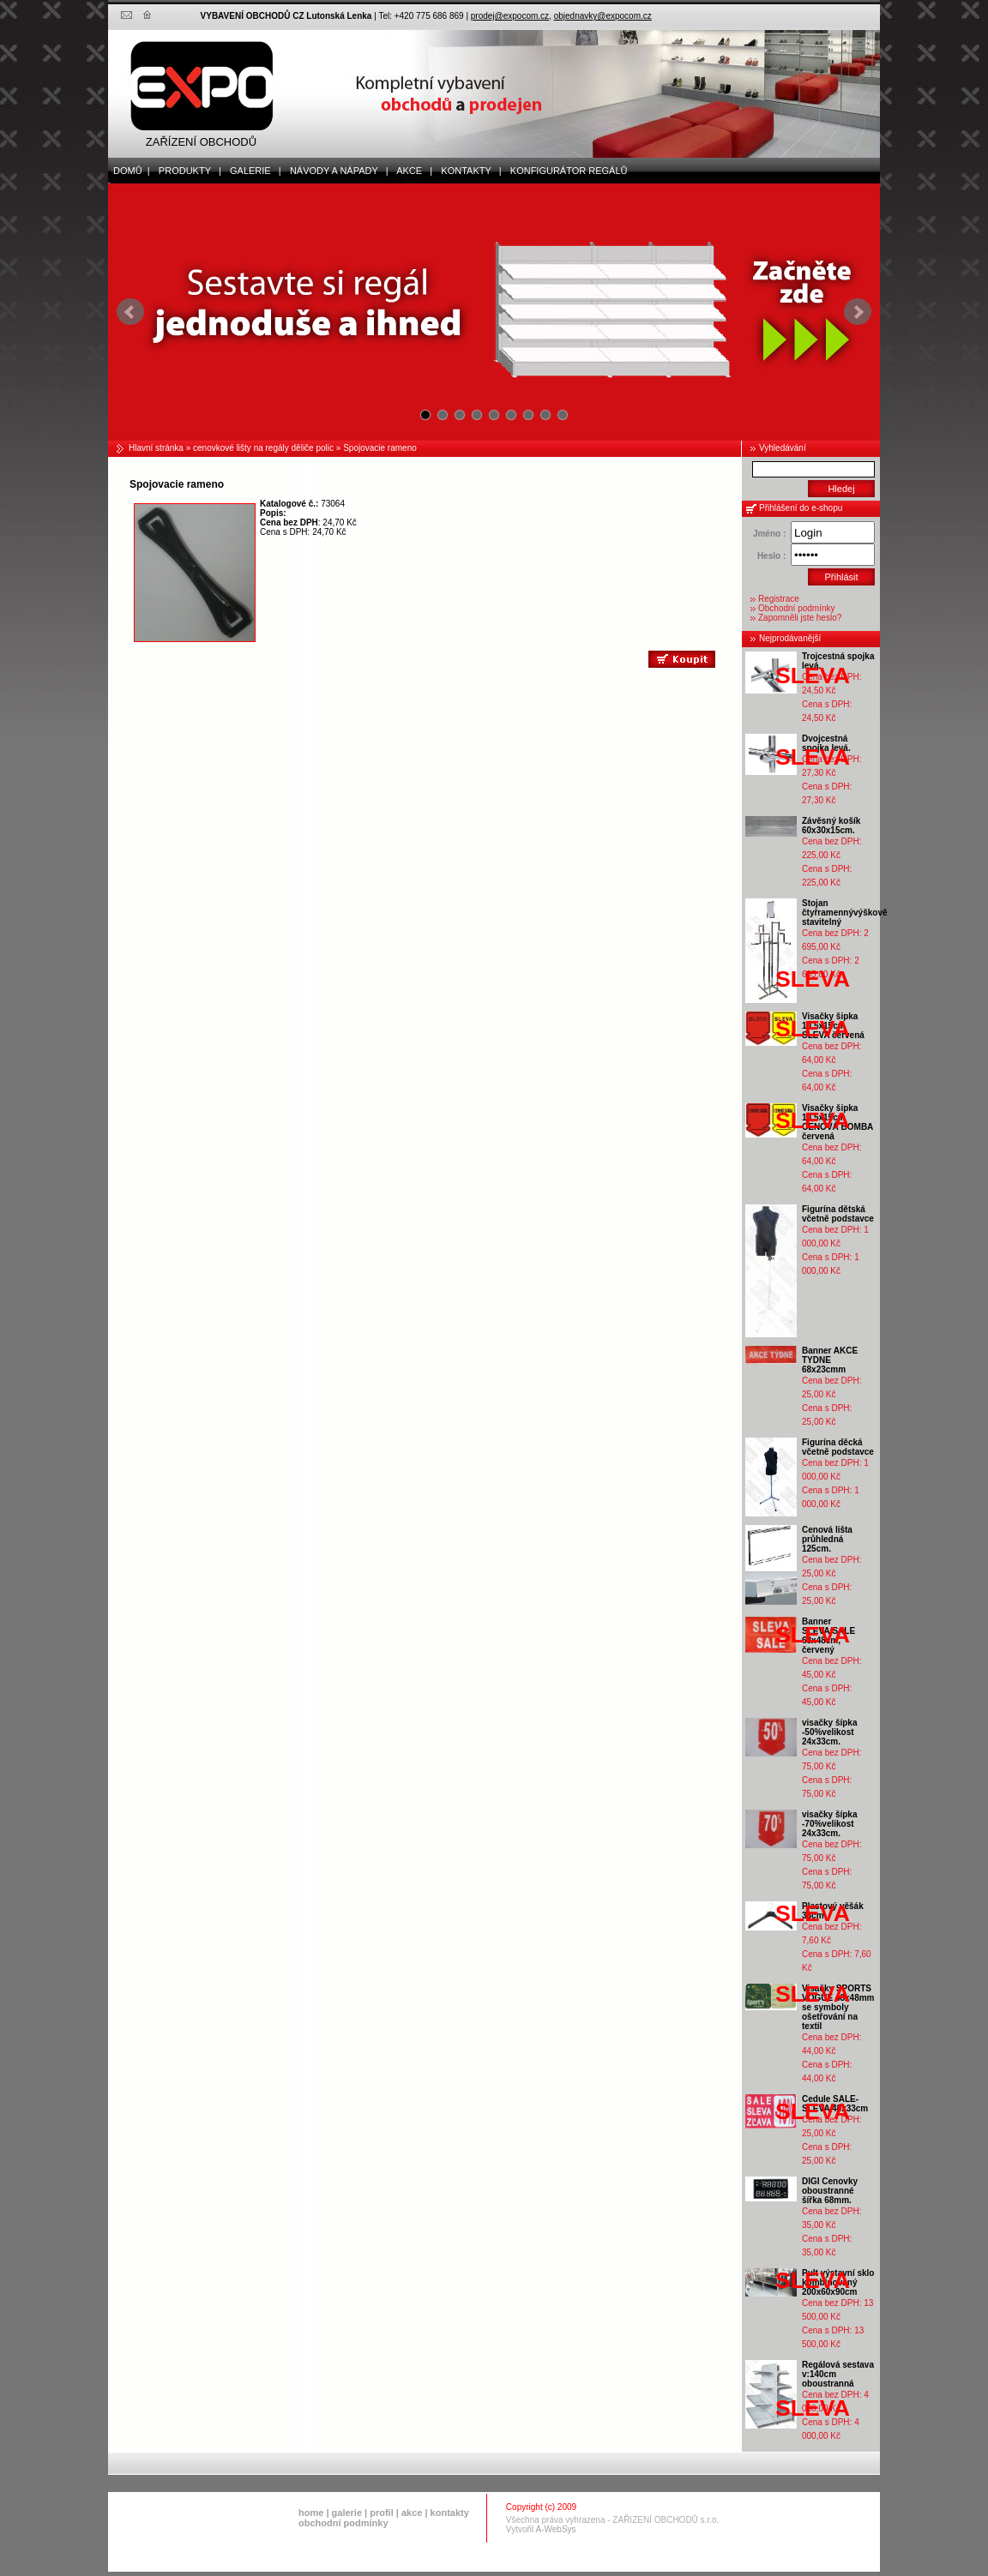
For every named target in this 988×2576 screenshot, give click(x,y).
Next (857, 312)
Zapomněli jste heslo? (799, 617)
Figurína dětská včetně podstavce (838, 1213)
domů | (129, 170)
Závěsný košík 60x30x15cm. (831, 825)
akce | (411, 170)
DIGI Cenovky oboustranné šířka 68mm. (830, 2191)
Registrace (778, 598)
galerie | (251, 170)
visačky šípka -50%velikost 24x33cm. (830, 1732)
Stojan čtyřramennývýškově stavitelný (845, 912)
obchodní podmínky (343, 2523)
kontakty (450, 2512)
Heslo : (771, 556)
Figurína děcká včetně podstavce (838, 1447)
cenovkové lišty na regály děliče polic (263, 448)
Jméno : (769, 533)
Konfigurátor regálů (565, 170)
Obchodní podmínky (796, 608)
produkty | (186, 170)
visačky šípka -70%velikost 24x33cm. (830, 1824)
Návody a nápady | (335, 170)
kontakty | (467, 170)
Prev (130, 312)
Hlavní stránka (156, 448)
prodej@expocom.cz (510, 16)
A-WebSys (556, 2529)
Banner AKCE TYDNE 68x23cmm (830, 1360)
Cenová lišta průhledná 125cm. (827, 1539)
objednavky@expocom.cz (603, 16)
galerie (347, 2512)
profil (382, 2512)
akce (411, 2512)
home (310, 2512)
